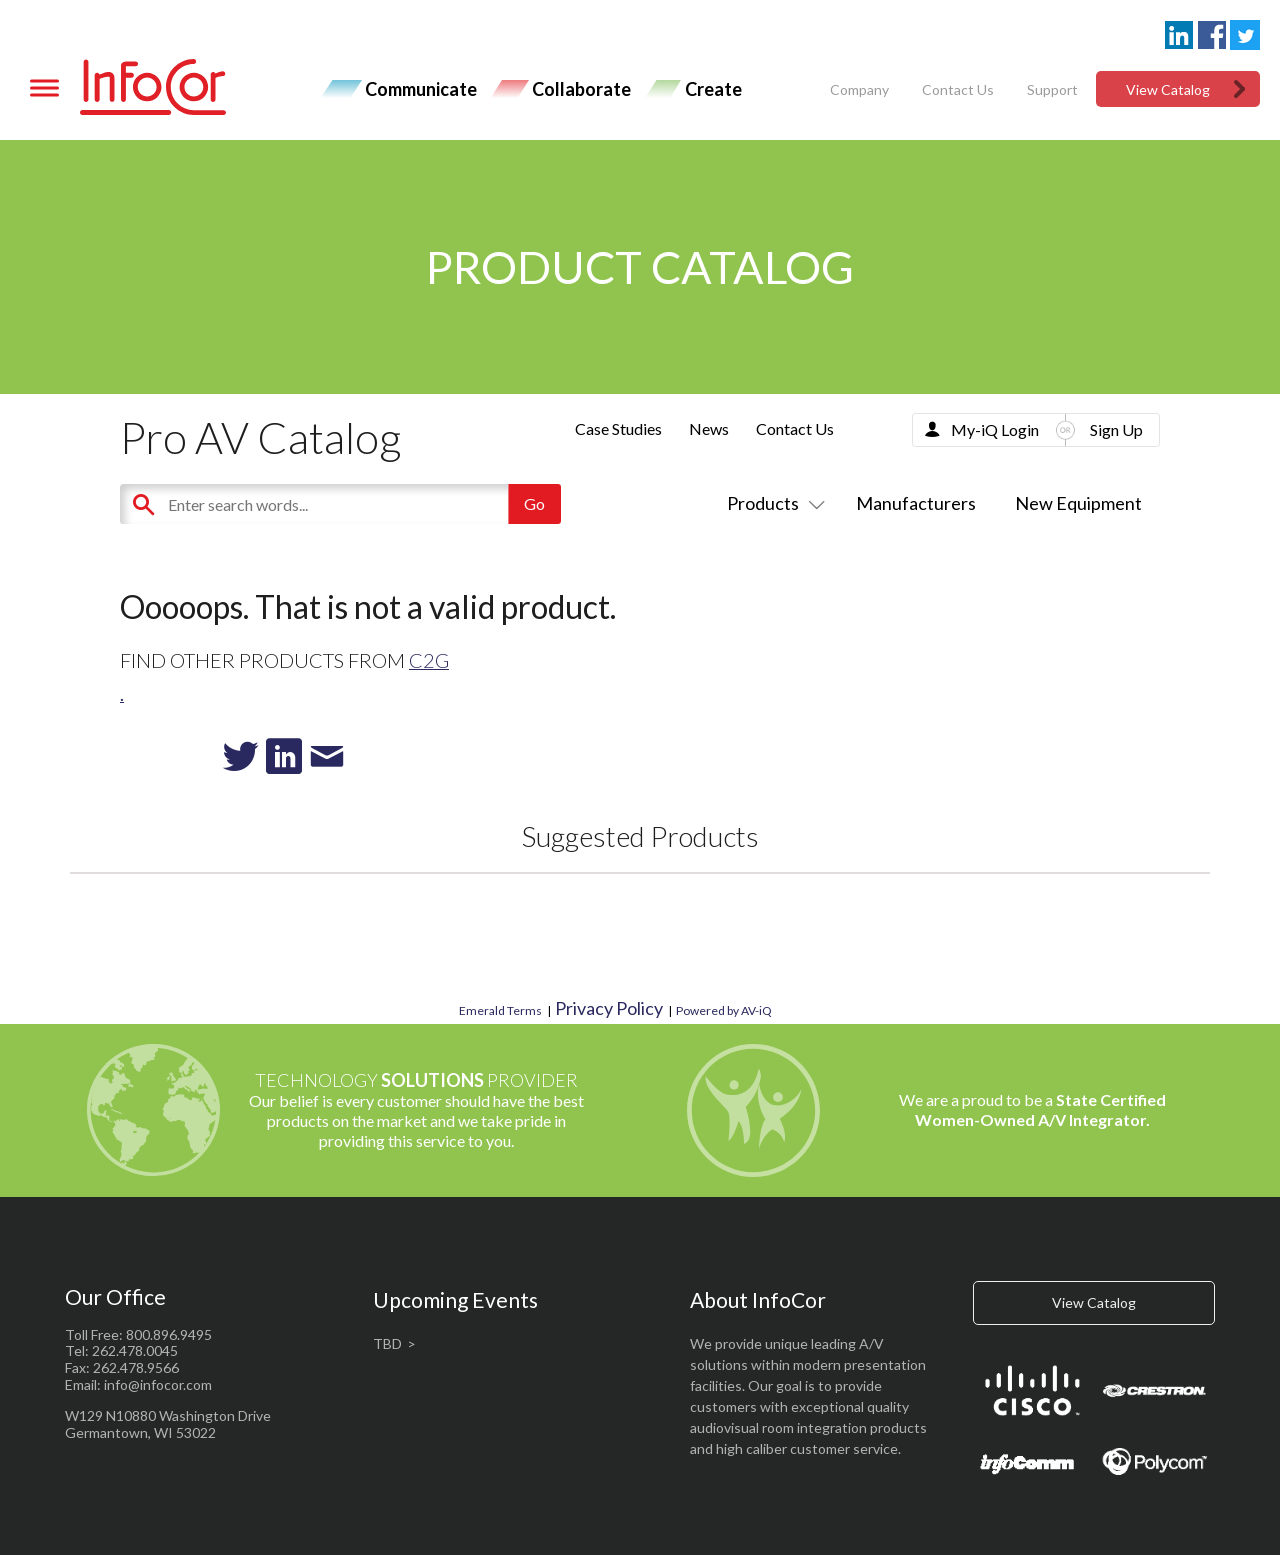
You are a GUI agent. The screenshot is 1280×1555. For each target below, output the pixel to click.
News (709, 428)
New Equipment (1078, 503)
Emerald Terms (500, 1010)
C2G (429, 660)
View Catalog (1168, 89)
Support (1052, 89)
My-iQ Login (995, 429)
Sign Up (1116, 429)
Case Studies (618, 428)
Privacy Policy (609, 1008)
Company (859, 89)
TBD (387, 1343)
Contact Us (958, 89)
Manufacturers (916, 503)
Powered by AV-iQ (724, 1010)
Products (772, 503)
